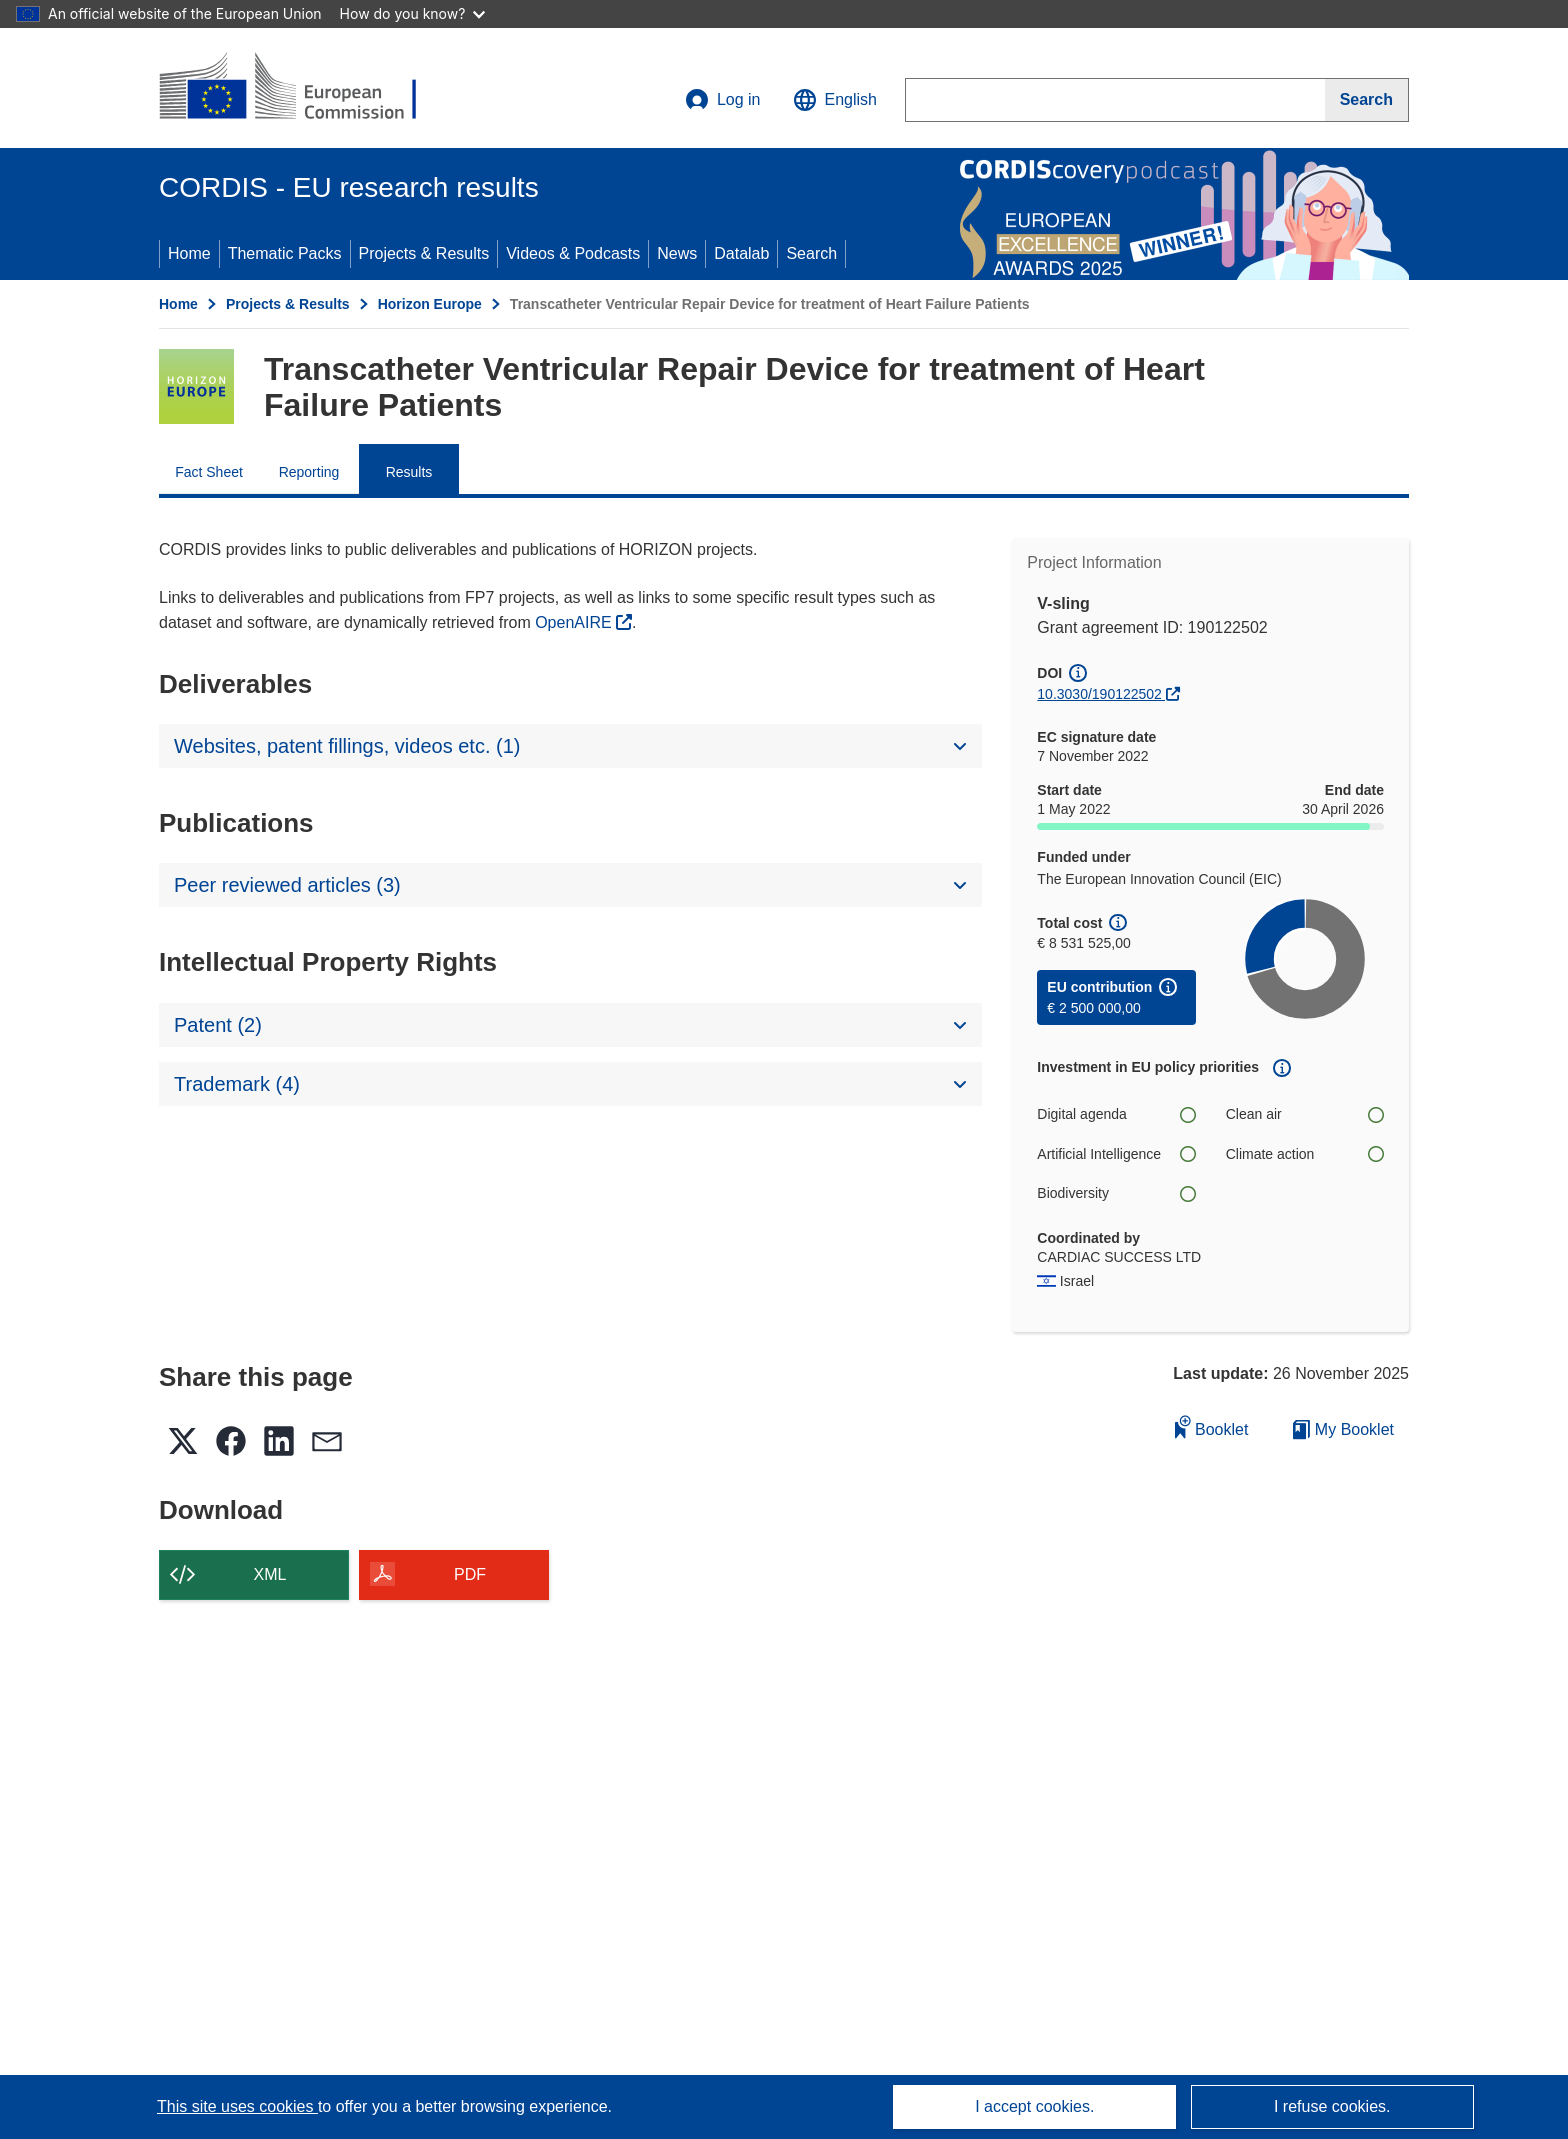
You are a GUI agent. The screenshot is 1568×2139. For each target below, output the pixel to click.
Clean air (1305, 1114)
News (677, 253)
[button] (835, 100)
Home (189, 253)
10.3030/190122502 (1099, 694)
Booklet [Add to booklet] (1212, 1426)
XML (270, 1574)
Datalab (741, 253)
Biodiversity (1116, 1193)
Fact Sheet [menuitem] (209, 472)
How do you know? (413, 13)
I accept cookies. (1034, 2106)
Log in (723, 100)
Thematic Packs (285, 253)
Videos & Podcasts (573, 253)
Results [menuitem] (409, 472)
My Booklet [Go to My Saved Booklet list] (1343, 1429)
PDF (470, 1574)
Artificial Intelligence (1116, 1154)
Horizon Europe (430, 304)
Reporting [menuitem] (309, 472)
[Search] (1367, 100)
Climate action (1305, 1154)
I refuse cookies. (1332, 2106)
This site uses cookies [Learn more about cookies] (237, 2106)
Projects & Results (424, 253)
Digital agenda (1116, 1114)
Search (811, 253)
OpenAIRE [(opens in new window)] (575, 622)
